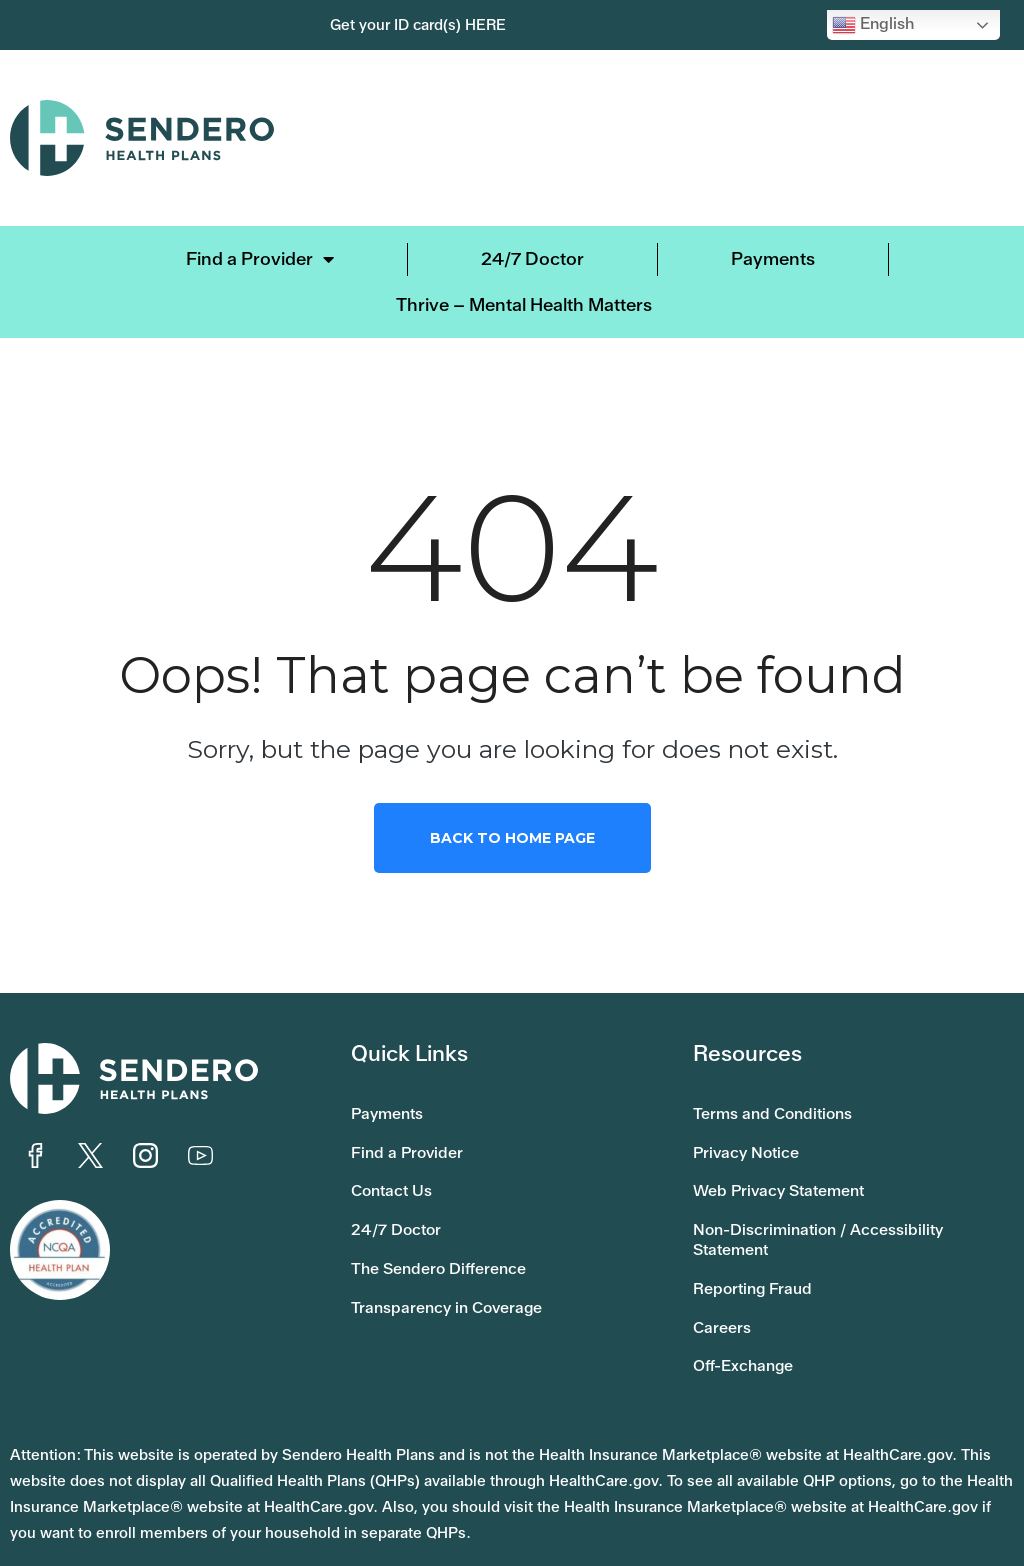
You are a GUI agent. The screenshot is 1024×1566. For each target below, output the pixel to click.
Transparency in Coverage (461, 1272)
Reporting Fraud (761, 1259)
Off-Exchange (751, 1325)
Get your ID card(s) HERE (418, 25)
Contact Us (397, 1173)
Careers (726, 1292)
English (873, 25)
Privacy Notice (753, 1140)
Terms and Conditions (784, 1107)
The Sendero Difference (451, 1239)
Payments (773, 258)
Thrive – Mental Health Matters (524, 304)
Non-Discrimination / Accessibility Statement (834, 1216)
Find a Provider (260, 259)
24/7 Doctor (532, 258)
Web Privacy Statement (791, 1173)
